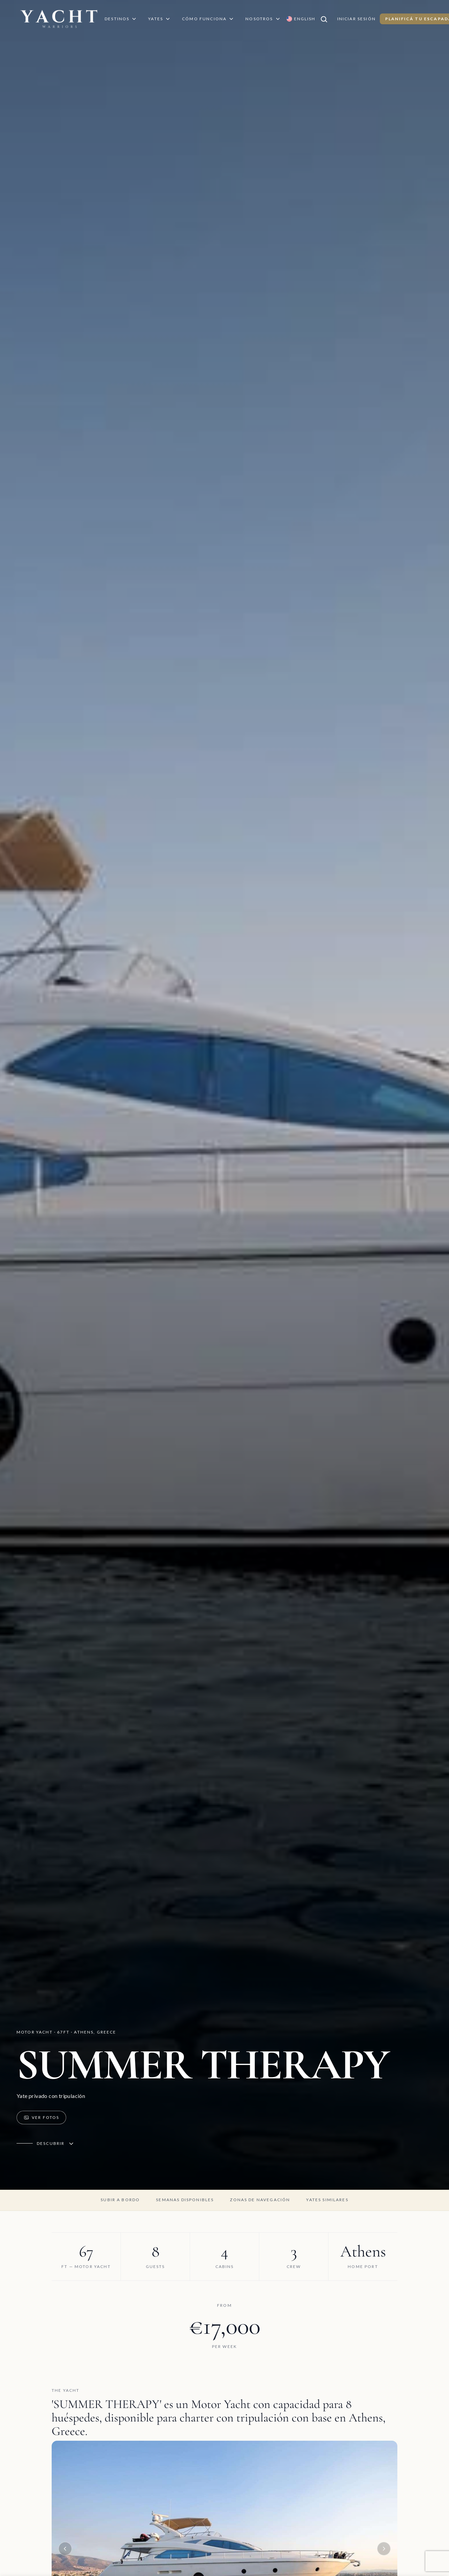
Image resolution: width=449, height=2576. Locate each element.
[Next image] (384, 2548)
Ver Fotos (41, 2117)
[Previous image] (65, 2548)
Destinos (121, 19)
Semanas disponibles (185, 2199)
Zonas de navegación (260, 2199)
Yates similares (327, 2199)
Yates (159, 19)
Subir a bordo (120, 2199)
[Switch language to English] (301, 19)
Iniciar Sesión (356, 18)
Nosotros (263, 19)
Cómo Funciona (208, 19)
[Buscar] (326, 19)
